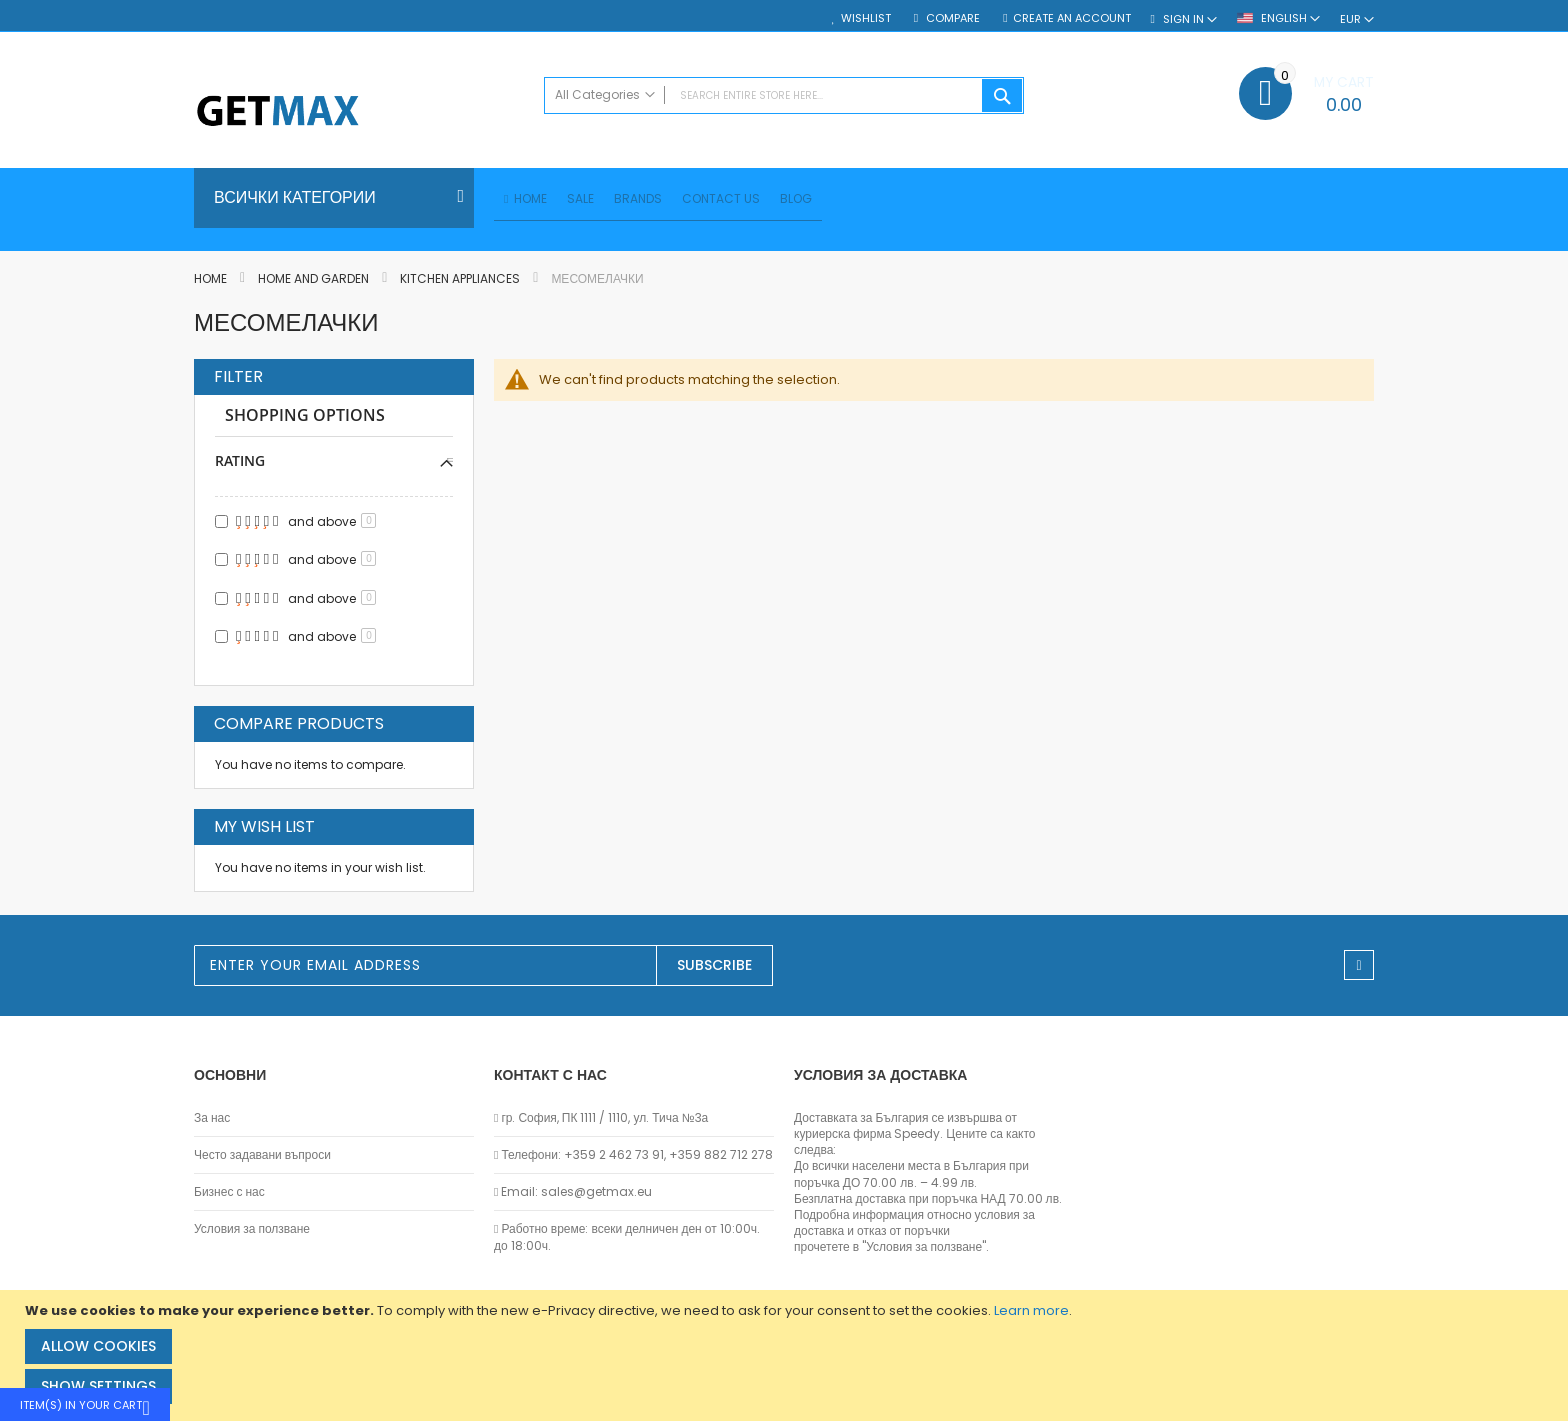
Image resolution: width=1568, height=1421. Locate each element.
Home (212, 281)
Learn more (1031, 1310)
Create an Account (1072, 18)
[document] (786, 1355)
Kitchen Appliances (461, 281)
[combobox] (784, 95)
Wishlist (866, 18)
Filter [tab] (238, 380)
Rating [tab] (240, 463)
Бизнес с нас (229, 1192)
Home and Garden (315, 281)
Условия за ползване (252, 1229)
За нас (212, 1118)
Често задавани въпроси (262, 1155)
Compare (951, 18)
